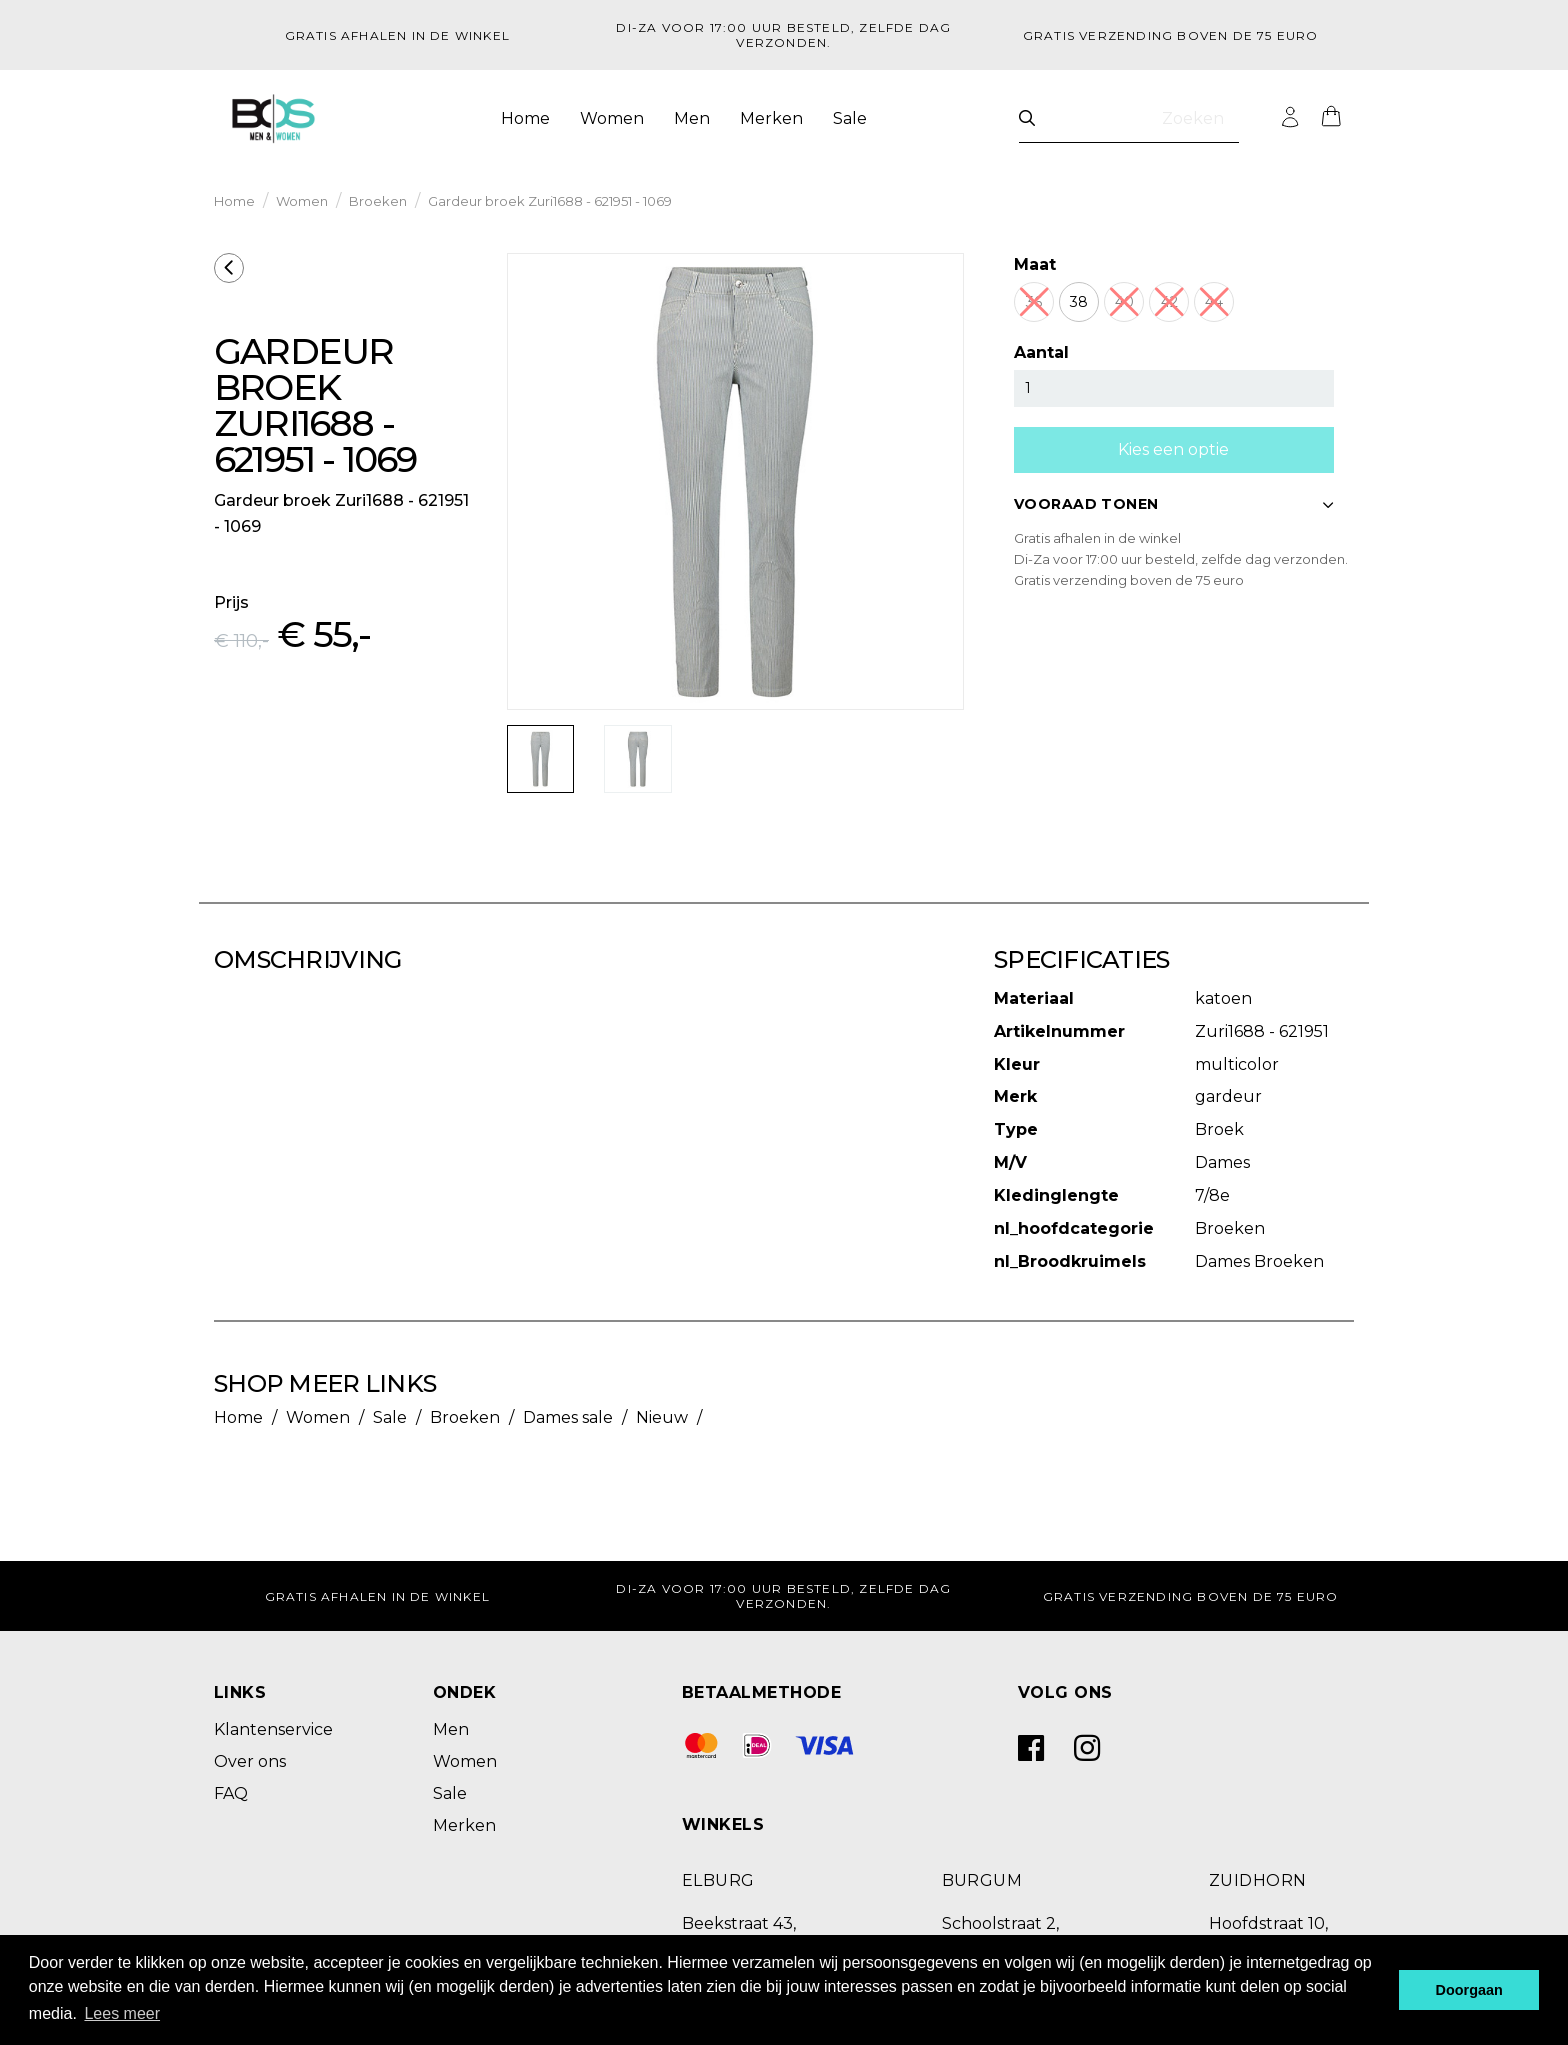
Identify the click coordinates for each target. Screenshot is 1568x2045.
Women (612, 118)
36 (1034, 302)
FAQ (231, 1793)
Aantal (1041, 352)
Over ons (250, 1761)
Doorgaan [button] (1469, 1990)
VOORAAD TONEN (1174, 504)
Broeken (378, 201)
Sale (850, 118)
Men (692, 118)
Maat (1035, 264)
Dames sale (568, 1417)
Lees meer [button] (122, 2013)
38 (1079, 302)
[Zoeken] (1027, 118)
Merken (771, 118)
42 (1169, 302)
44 (1214, 302)
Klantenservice (273, 1729)
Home (525, 118)
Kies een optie (1173, 449)
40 (1124, 302)
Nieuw (662, 1417)
